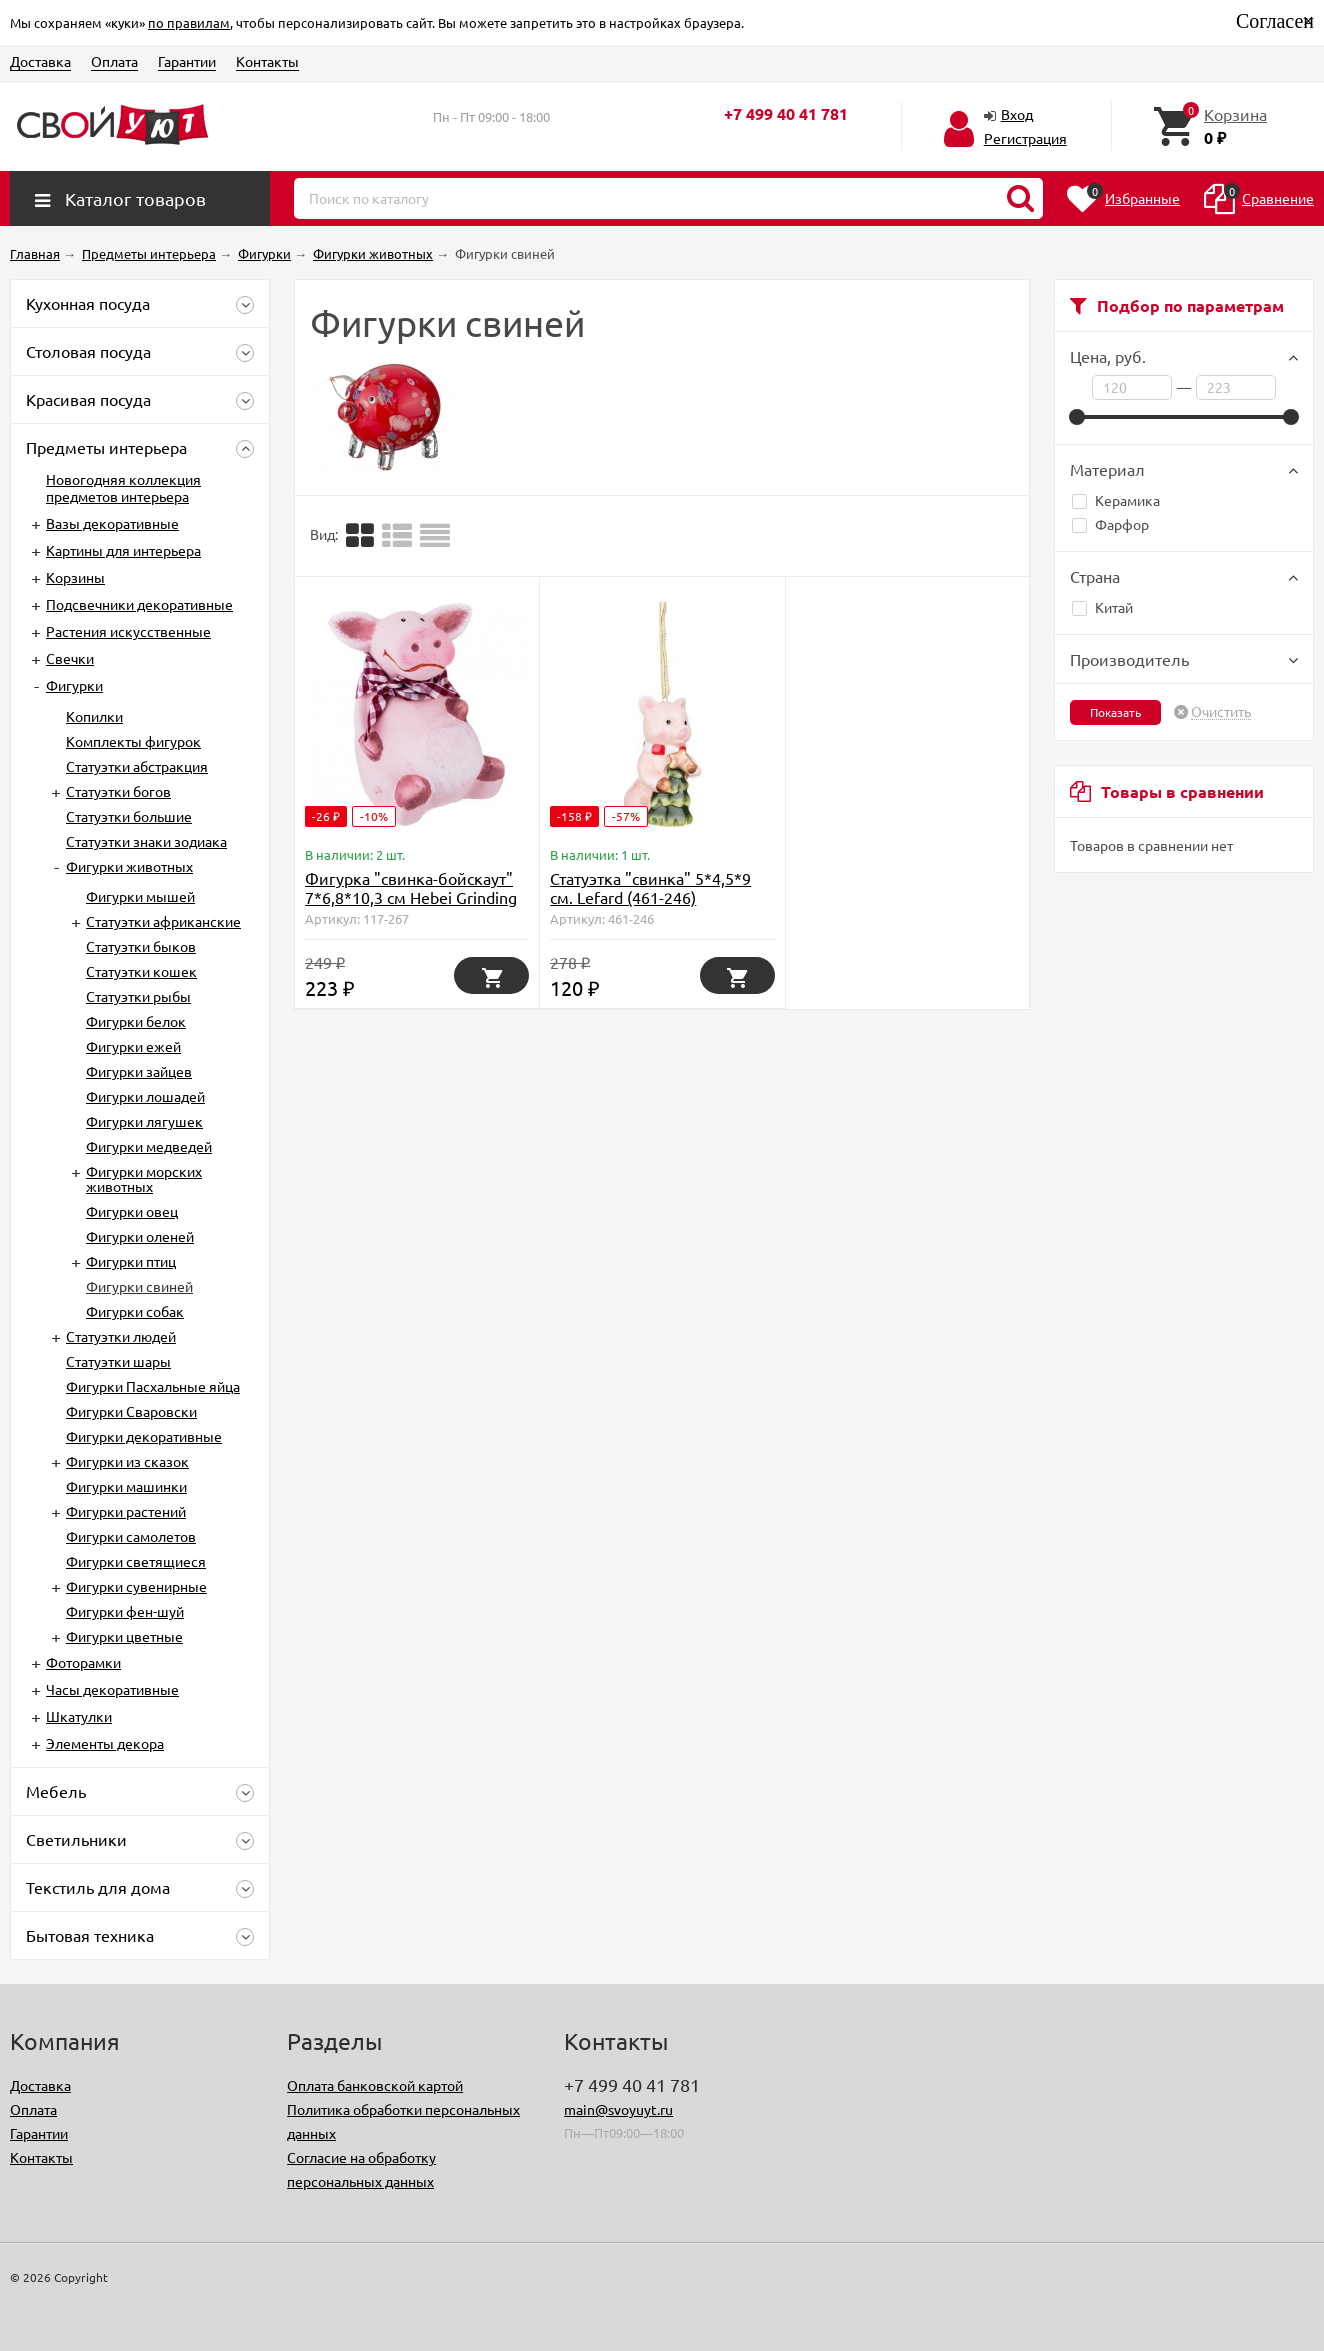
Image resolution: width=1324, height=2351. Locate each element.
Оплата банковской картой (375, 2085)
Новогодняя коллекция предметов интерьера (123, 487)
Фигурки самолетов (131, 1536)
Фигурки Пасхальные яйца (153, 1386)
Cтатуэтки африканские (163, 921)
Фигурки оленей (140, 1236)
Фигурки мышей (140, 896)
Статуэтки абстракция (137, 766)
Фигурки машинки (126, 1486)
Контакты (267, 61)
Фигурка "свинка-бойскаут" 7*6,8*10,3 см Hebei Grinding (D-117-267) (411, 897)
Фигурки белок (136, 1021)
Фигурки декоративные (144, 1436)
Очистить (1221, 712)
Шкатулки (79, 1716)
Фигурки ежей (133, 1046)
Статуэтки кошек (141, 971)
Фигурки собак (135, 1311)
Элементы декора (105, 1743)
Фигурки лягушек (144, 1121)
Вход (1017, 114)
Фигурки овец (132, 1211)
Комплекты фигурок (133, 741)
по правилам (189, 22)
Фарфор (1110, 524)
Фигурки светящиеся (136, 1561)
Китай (1102, 607)
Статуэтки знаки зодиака (146, 841)
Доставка (40, 61)
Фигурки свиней (139, 1286)
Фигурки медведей (149, 1146)
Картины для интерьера (123, 550)
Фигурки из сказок (127, 1461)
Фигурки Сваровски (131, 1411)
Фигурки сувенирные (136, 1586)
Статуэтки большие (129, 816)
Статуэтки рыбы (138, 996)
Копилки (94, 716)
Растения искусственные (128, 631)
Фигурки (74, 685)
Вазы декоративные (112, 523)
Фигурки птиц (131, 1261)
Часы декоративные (112, 1689)
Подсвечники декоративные (139, 604)
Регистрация (1025, 138)
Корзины (75, 577)
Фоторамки (83, 1662)
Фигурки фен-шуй (125, 1611)
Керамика (1116, 500)
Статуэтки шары (118, 1361)
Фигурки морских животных (144, 1178)
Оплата (114, 61)
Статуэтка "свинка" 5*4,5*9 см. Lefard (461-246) (650, 887)
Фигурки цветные (124, 1636)
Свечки (70, 658)
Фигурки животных (129, 866)
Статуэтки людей (121, 1336)
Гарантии (187, 61)
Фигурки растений (126, 1511)
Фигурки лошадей (145, 1096)
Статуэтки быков (141, 946)
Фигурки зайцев (139, 1071)
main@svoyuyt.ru (618, 2109)
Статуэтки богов (118, 791)
